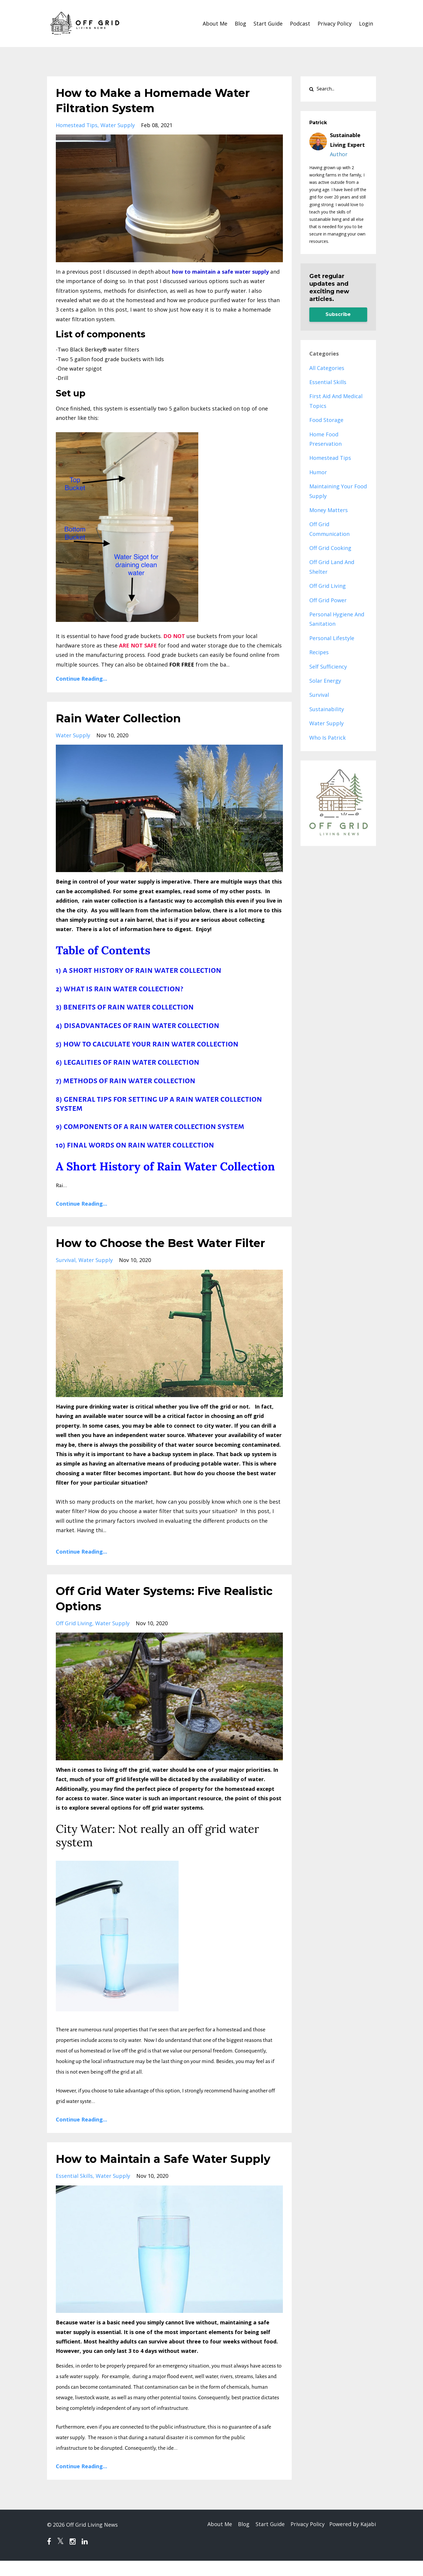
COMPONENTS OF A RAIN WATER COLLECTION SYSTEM (154, 1126)
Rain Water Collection (122, 718)
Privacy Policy (335, 23)
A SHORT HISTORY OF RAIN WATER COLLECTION (142, 970)
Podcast (300, 23)
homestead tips (77, 125)
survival (65, 1259)
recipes (319, 652)
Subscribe (338, 314)
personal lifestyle (331, 638)
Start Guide (268, 23)
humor (318, 472)
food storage (326, 419)
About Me (215, 23)
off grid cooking (330, 547)
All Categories (326, 367)
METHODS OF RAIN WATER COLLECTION (129, 1081)
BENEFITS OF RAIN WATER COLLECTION (128, 1007)
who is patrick (327, 737)
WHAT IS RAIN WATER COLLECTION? (122, 989)
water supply (117, 125)
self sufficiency (328, 666)
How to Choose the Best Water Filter (167, 1243)
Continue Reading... (81, 678)
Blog (240, 23)
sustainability (326, 709)
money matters (328, 510)
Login (366, 23)
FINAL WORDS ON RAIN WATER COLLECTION (140, 1145)
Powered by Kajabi (352, 2539)
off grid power (328, 600)
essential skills (74, 2191)
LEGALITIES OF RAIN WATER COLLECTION (131, 1062)
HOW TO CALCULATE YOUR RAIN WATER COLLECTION (151, 1044)
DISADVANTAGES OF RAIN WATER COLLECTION (141, 1025)
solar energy (325, 680)
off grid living (74, 1623)
